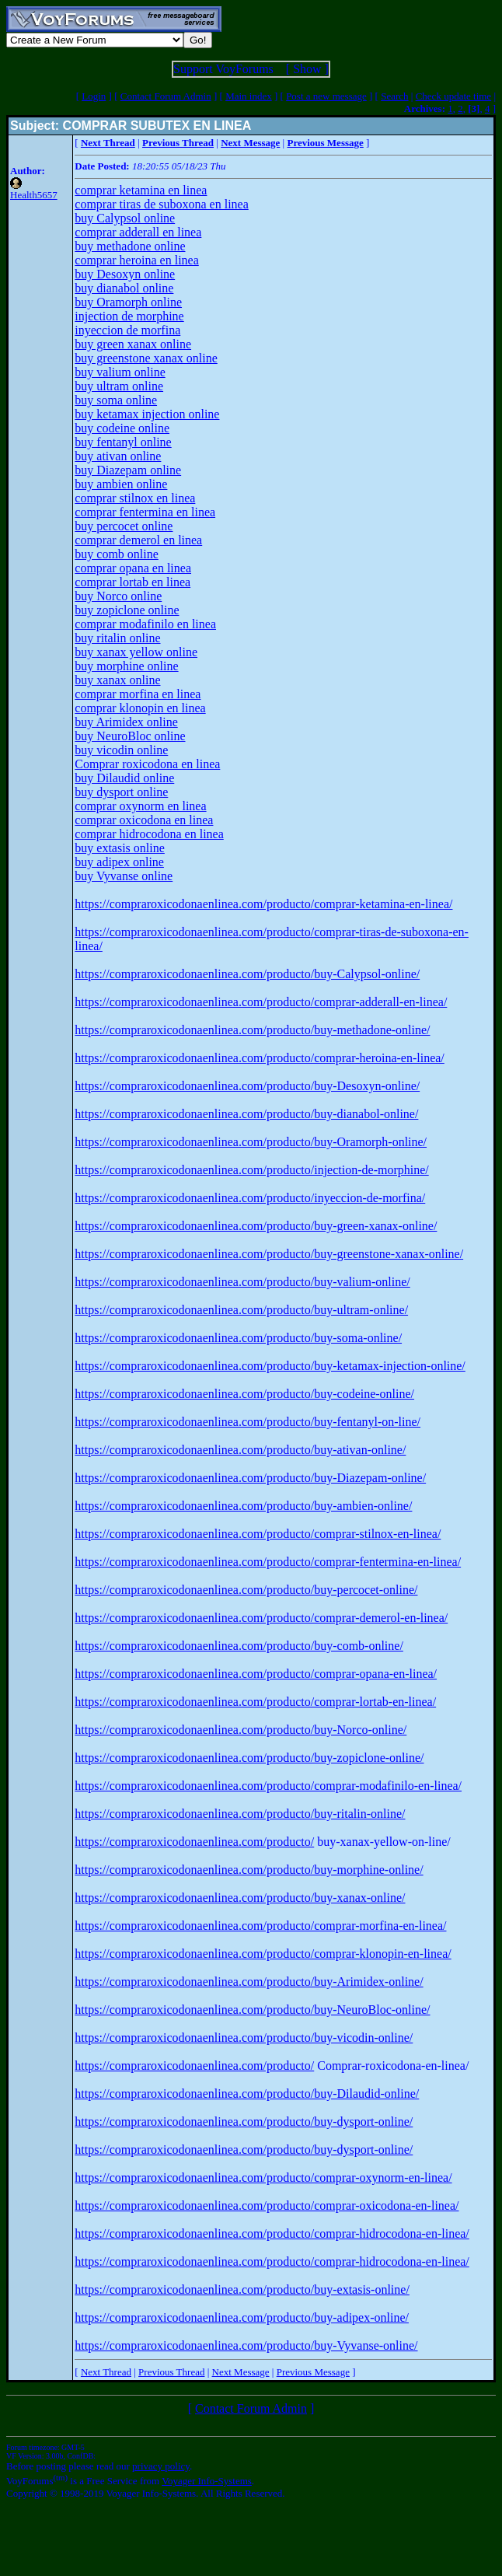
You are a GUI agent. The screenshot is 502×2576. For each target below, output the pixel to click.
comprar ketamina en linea (141, 190)
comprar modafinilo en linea (145, 624)
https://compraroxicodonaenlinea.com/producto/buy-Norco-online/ (240, 1729)
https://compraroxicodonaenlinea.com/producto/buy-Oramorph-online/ (251, 1141)
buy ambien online (121, 484)
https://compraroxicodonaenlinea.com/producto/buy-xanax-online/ (240, 1897)
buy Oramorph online (128, 302)
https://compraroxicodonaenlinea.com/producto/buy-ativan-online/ (240, 1449)
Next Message (241, 2372)
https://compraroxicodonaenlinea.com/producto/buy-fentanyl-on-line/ (247, 1421)
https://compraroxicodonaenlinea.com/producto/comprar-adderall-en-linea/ (261, 1001)
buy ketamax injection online (147, 414)
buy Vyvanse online (124, 876)
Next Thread (106, 2372)
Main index (248, 96)
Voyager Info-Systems (207, 2481)
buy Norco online (118, 596)
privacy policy (161, 2466)
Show (307, 68)
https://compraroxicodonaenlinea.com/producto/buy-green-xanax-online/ (256, 1225)
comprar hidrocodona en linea (149, 834)
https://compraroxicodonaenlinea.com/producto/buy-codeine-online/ (244, 1393)
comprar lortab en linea (132, 582)
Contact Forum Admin (165, 96)
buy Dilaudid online (124, 778)
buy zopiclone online (127, 610)
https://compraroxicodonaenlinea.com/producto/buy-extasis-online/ (242, 2289)
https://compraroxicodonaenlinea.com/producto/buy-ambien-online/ (243, 1505)
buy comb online (117, 554)
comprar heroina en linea (136, 260)
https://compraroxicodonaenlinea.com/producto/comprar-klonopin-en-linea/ (263, 1953)
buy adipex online (119, 862)
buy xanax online (117, 680)
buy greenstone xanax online (146, 358)
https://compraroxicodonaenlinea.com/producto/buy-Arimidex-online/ (249, 1981)
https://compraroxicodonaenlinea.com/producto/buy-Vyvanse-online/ (246, 2345)
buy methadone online (130, 246)
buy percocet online (124, 526)
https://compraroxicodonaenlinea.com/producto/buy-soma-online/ (238, 1337)
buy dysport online (121, 792)
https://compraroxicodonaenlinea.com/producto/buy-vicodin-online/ (244, 2037)
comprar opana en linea (133, 568)
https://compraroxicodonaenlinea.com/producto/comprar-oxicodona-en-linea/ (266, 2205)
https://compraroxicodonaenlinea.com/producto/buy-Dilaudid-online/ (247, 2093)
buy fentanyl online (123, 442)
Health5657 (34, 195)
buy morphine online (126, 666)
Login (94, 96)
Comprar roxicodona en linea (147, 764)
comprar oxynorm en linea (140, 806)
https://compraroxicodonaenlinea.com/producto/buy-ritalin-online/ (240, 1813)
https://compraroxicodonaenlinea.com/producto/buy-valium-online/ (242, 1281)
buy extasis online (120, 848)
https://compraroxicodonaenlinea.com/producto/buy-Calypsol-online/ (247, 973)
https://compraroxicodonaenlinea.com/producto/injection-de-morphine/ (251, 1169)
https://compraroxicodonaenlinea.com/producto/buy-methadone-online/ (252, 1029)
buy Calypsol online (125, 218)
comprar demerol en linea (138, 540)
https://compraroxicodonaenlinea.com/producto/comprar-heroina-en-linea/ (259, 1057)
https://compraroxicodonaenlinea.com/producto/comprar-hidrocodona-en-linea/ (272, 2233)
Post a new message (326, 96)
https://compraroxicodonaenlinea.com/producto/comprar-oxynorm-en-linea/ (263, 2177)
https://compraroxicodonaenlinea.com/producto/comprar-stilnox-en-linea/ (258, 1533)
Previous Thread (171, 2372)
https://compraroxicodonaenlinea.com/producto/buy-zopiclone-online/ (249, 1757)
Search (394, 96)
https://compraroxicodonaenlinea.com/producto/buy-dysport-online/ (244, 2121)
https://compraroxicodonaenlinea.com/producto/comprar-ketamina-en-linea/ (263, 904)
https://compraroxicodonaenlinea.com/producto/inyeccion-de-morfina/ (250, 1197)
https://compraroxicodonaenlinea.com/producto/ (194, 1841)
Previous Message (313, 2372)
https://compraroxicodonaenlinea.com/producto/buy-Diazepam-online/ (250, 1477)
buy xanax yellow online (136, 652)
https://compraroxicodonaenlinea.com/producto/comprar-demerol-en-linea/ (261, 1617)
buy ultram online (119, 386)
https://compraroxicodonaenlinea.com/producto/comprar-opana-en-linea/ (256, 1673)
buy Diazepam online (128, 470)
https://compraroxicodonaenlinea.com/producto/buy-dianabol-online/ (246, 1113)
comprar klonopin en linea (140, 708)
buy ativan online (118, 456)
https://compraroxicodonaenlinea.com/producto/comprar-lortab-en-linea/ (255, 1701)
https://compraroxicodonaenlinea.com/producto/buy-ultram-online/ (241, 1309)
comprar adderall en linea (138, 232)
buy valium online (120, 372)
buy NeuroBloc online (130, 736)
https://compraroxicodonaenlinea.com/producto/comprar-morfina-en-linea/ (260, 1925)
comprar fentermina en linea (145, 512)
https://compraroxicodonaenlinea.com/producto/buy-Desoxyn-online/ (247, 1085)
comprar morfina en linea (137, 694)
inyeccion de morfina (127, 330)
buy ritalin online (117, 638)
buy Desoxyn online (125, 274)
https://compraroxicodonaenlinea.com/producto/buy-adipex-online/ (242, 2317)
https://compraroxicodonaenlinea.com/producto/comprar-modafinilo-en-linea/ (268, 1785)
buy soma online (116, 400)
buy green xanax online (133, 344)
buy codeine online (122, 428)
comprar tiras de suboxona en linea (161, 204)
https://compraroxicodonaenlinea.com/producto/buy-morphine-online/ (249, 1869)
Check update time (453, 96)
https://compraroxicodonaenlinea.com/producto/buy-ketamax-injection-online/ (270, 1365)
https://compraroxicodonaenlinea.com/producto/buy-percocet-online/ (246, 1589)
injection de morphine (129, 316)
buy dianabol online (124, 288)
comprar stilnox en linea (135, 498)
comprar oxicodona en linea (144, 820)
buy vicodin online (121, 750)
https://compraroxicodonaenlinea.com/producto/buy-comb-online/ (239, 1645)
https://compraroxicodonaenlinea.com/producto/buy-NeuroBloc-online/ (252, 2009)
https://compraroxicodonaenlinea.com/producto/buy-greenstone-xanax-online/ (269, 1253)
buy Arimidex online (126, 722)
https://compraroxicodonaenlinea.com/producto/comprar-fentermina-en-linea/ (268, 1561)
